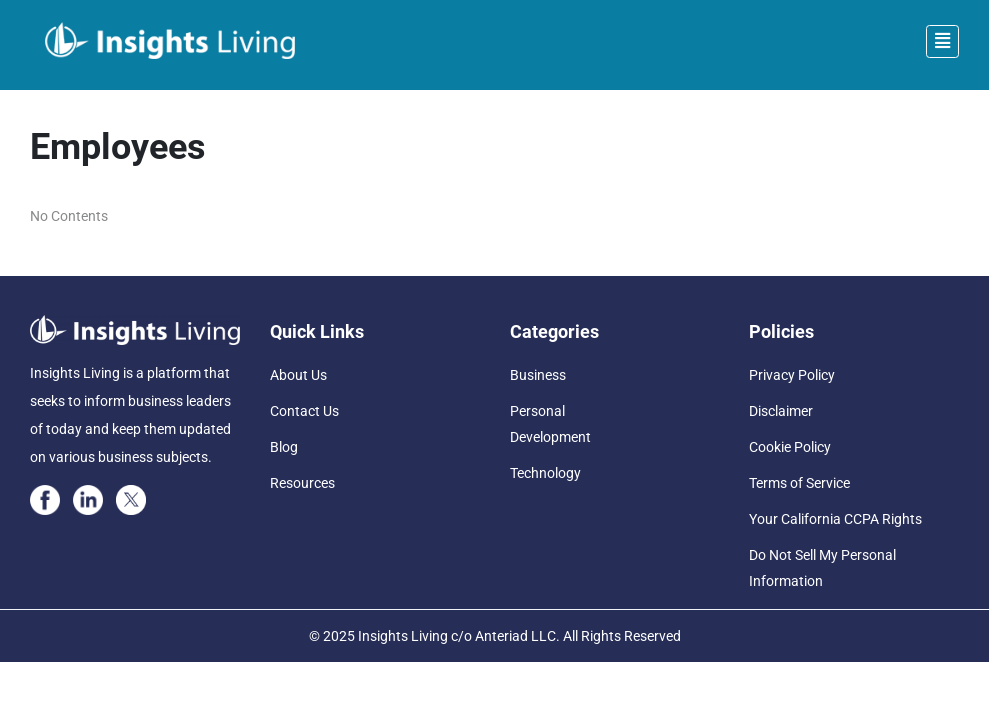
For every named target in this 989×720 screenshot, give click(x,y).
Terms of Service (799, 483)
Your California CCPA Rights (835, 519)
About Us (298, 375)
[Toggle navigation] (942, 41)
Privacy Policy (792, 375)
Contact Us (304, 411)
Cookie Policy (790, 447)
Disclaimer (781, 411)
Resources (302, 483)
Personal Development (550, 424)
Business (538, 375)
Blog (284, 447)
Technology (545, 473)
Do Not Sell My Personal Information (822, 568)
